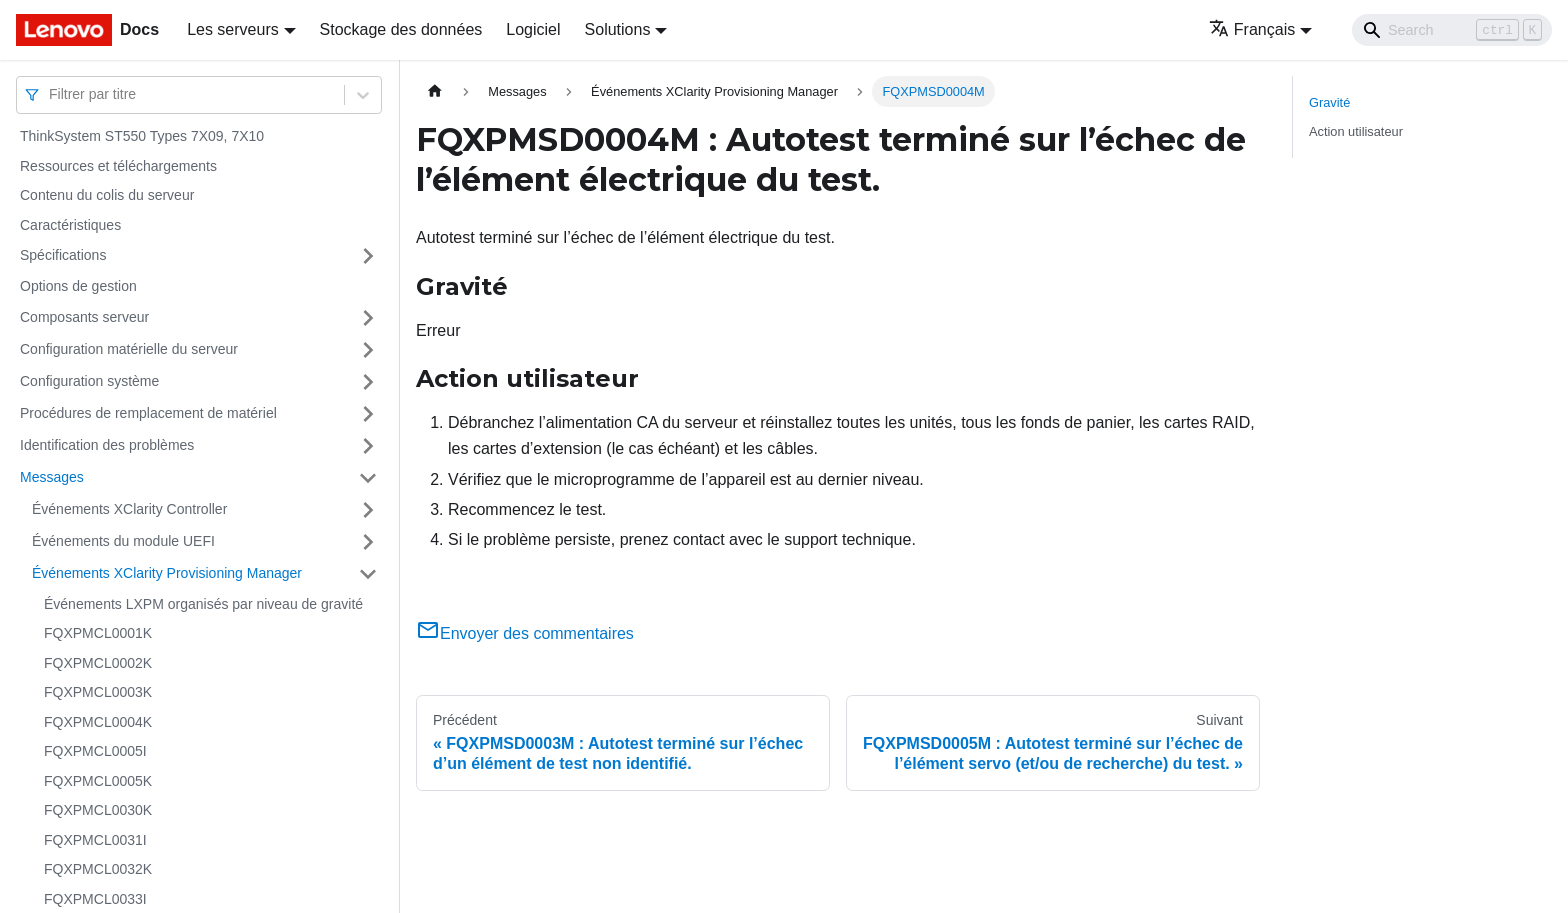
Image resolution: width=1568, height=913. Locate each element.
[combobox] (51, 94)
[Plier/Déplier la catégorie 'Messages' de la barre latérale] (368, 478)
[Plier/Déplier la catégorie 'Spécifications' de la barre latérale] (368, 256)
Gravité (1329, 102)
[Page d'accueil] (435, 91)
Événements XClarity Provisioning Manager (167, 573)
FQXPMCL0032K (98, 869)
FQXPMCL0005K (98, 781)
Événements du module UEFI (123, 541)
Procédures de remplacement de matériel (148, 413)
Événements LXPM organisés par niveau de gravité (203, 604)
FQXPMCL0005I (95, 751)
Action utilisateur (1356, 131)
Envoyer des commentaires (525, 633)
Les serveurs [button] (233, 29)
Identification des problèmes (107, 445)
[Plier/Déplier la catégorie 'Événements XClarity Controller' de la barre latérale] (368, 510)
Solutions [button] (618, 29)
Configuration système (89, 381)
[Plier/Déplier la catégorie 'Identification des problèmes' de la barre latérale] (368, 446)
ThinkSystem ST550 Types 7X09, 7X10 (142, 136)
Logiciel (533, 29)
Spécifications (63, 255)
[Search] (1452, 30)
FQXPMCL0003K (98, 692)
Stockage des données (401, 29)
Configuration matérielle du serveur (129, 349)
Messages (52, 477)
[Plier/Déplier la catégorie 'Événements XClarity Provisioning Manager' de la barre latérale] (368, 574)
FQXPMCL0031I (95, 840)
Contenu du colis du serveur (107, 195)
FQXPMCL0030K (98, 810)
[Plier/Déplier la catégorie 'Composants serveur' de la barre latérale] (368, 318)
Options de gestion (78, 286)
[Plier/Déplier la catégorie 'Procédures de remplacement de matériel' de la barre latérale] (368, 414)
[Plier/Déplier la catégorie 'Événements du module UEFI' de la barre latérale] (368, 542)
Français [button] (1252, 29)
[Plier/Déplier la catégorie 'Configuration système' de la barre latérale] (368, 382)
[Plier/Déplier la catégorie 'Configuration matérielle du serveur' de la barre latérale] (368, 350)
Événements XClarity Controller (129, 509)
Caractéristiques (70, 225)
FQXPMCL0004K (98, 722)
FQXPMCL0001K (98, 633)
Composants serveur (84, 317)
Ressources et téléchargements (118, 166)
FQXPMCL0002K (98, 663)
